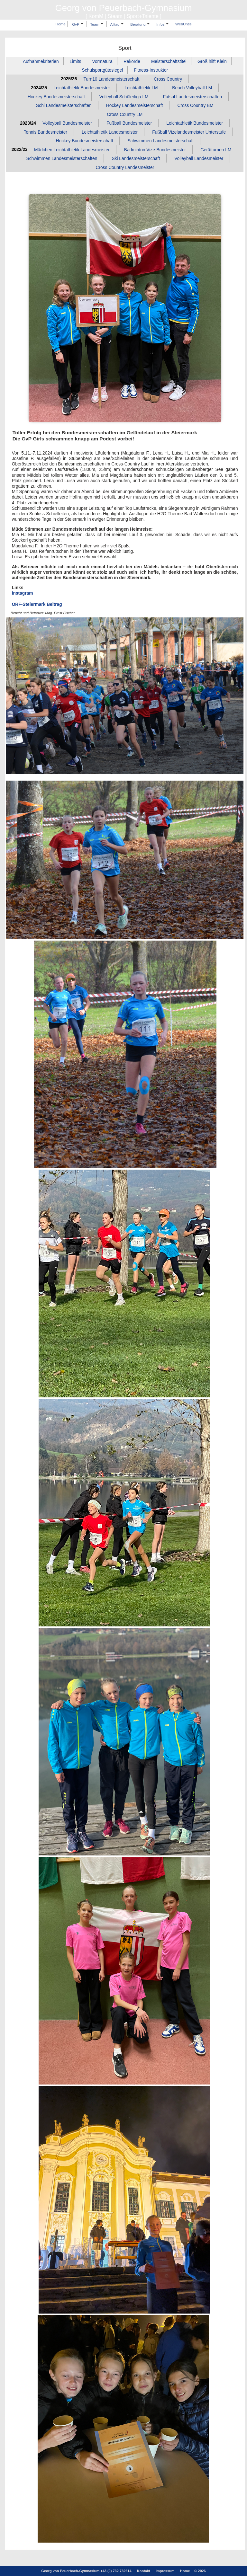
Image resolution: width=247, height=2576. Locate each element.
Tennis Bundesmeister (45, 131)
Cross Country (168, 78)
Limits (75, 61)
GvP (78, 24)
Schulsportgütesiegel (102, 70)
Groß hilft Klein (212, 61)
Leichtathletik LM (141, 87)
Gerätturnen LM (215, 149)
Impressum (165, 2571)
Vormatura (102, 61)
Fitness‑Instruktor (151, 70)
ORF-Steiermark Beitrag (37, 604)
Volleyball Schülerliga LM (124, 96)
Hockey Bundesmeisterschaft (56, 96)
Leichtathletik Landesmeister (110, 131)
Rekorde (132, 61)
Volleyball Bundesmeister (67, 123)
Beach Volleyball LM (192, 87)
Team (97, 24)
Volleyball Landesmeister (198, 158)
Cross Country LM (125, 114)
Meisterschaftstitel (169, 61)
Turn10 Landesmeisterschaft (111, 78)
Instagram (22, 593)
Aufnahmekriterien (41, 61)
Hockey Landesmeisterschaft (134, 105)
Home (60, 24)
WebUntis (183, 24)
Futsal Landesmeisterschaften (192, 96)
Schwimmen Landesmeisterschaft (161, 140)
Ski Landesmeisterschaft (136, 158)
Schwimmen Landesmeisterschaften (61, 158)
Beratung (140, 24)
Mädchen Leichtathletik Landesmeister (72, 149)
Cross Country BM (195, 105)
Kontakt (143, 2571)
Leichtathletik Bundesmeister (81, 87)
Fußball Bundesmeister (129, 123)
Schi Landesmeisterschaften (64, 105)
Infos (162, 24)
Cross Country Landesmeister (125, 167)
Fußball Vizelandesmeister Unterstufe (189, 131)
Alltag (117, 24)
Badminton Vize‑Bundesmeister (155, 149)
